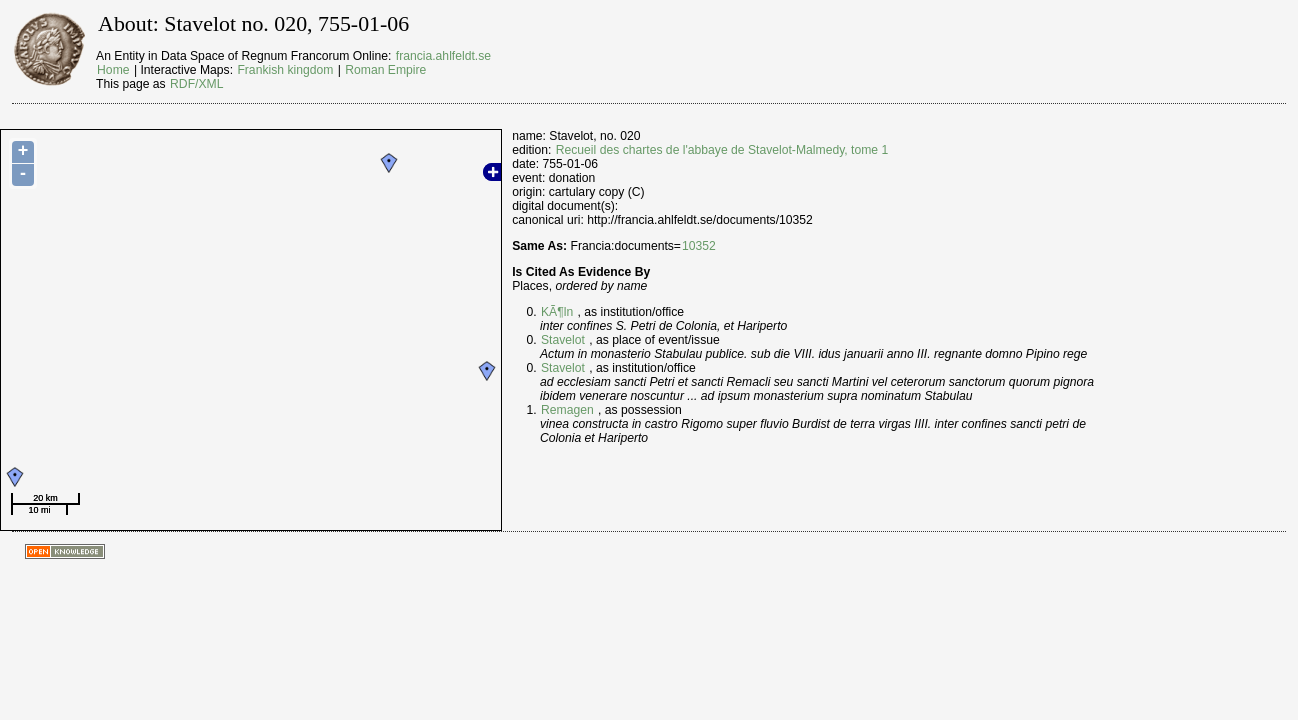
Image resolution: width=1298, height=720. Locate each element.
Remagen (567, 410)
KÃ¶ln (557, 312)
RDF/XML (196, 84)
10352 (699, 246)
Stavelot (563, 340)
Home (113, 70)
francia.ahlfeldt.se (443, 56)
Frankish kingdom (285, 70)
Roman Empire (385, 70)
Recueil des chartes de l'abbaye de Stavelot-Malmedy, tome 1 (722, 150)
